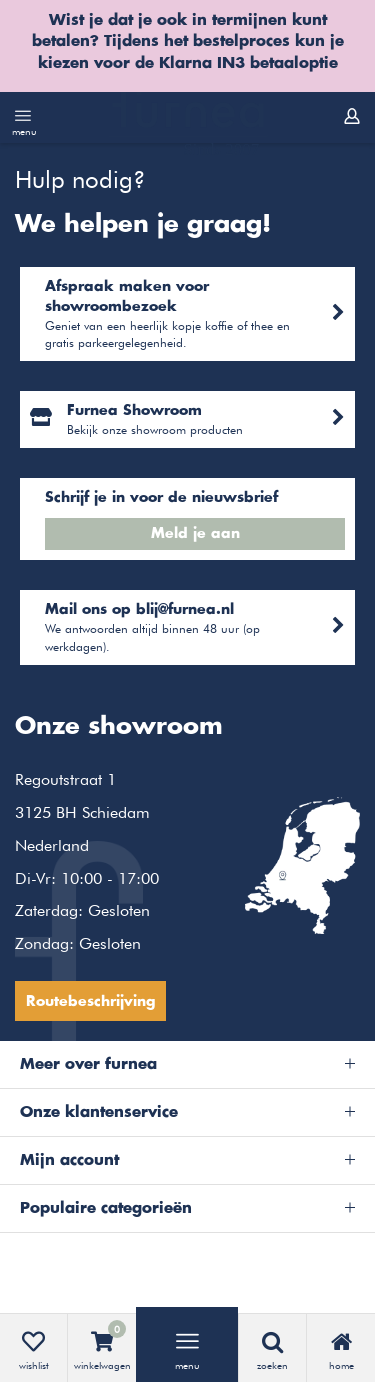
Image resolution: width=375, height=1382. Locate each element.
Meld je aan (195, 534)
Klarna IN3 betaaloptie (248, 63)
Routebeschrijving (90, 1002)
